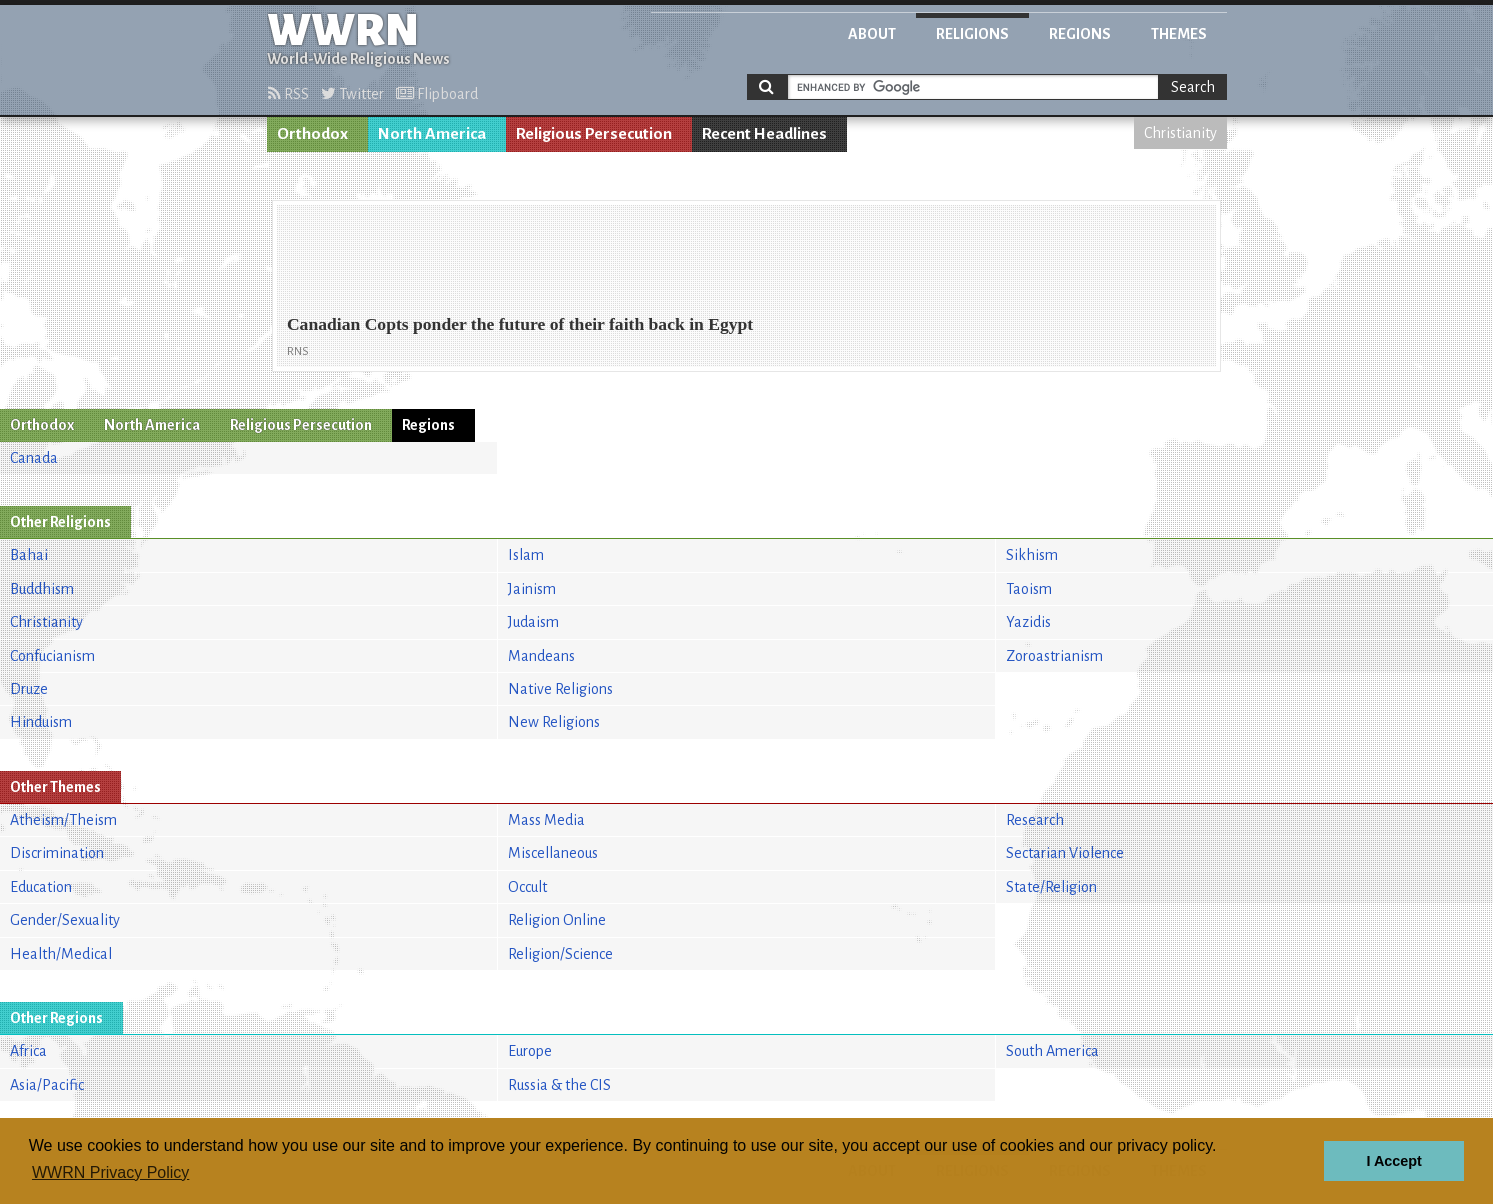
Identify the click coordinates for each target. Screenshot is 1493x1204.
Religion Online (557, 920)
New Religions (554, 722)
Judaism (533, 622)
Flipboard (437, 94)
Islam (526, 555)
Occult (527, 887)
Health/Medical (61, 954)
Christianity (1180, 133)
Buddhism (42, 589)
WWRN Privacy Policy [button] (110, 1172)
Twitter (352, 94)
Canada (34, 458)
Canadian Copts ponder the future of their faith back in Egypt (520, 324)
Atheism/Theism (63, 820)
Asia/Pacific (47, 1085)
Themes (1179, 34)
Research (1035, 820)
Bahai (29, 555)
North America (432, 134)
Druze (29, 689)
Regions (1080, 34)
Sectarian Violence (1065, 853)
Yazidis (1028, 622)
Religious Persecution (594, 134)
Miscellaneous (553, 853)
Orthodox (312, 134)
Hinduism (41, 722)
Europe (530, 1051)
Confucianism (52, 656)
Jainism (532, 589)
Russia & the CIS (559, 1085)
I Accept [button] (1393, 1161)
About (872, 34)
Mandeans (541, 656)
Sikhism (1032, 555)
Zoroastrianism (1054, 656)
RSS (288, 94)
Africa (28, 1051)
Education (41, 887)
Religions (972, 34)
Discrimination (57, 853)
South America (1052, 1051)
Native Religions (560, 689)
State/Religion (1051, 887)
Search (1193, 87)
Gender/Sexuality (65, 920)
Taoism (1029, 589)
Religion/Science (560, 954)
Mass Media (546, 820)
